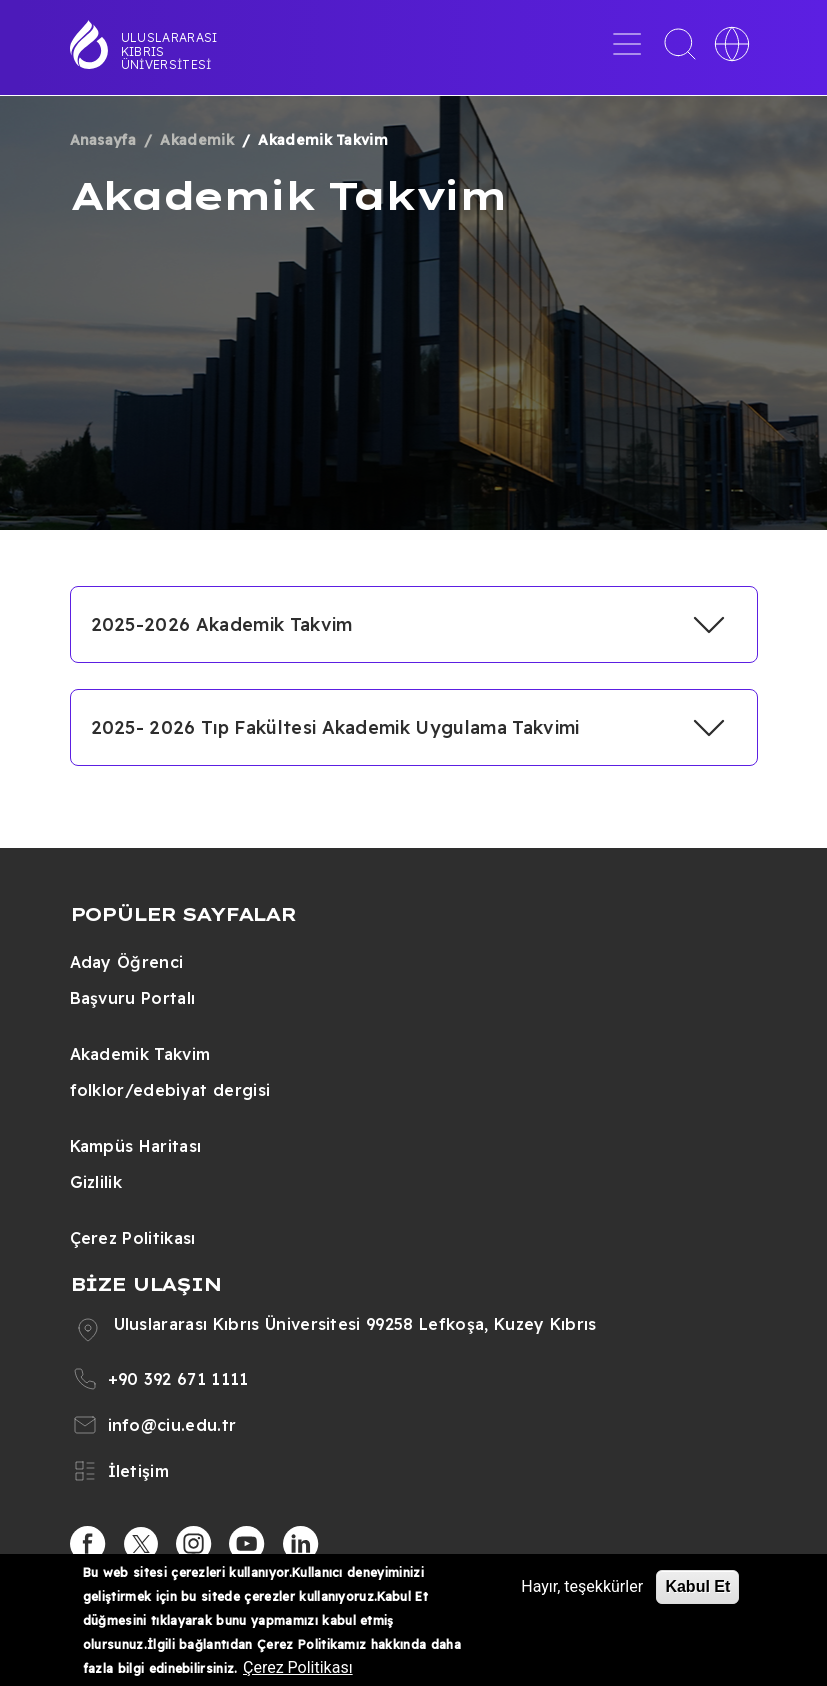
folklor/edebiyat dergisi (170, 1090)
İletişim (139, 1471)
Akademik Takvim (140, 1054)
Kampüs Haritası (136, 1146)
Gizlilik (96, 1182)
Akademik (197, 140)
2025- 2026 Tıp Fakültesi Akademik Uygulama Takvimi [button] (335, 727)
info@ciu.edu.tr (172, 1425)
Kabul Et (697, 1586)
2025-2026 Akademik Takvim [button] (222, 624)
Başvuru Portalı (133, 998)
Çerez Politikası (133, 1238)
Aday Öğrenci (127, 962)
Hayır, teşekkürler (582, 1586)
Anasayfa (103, 140)
